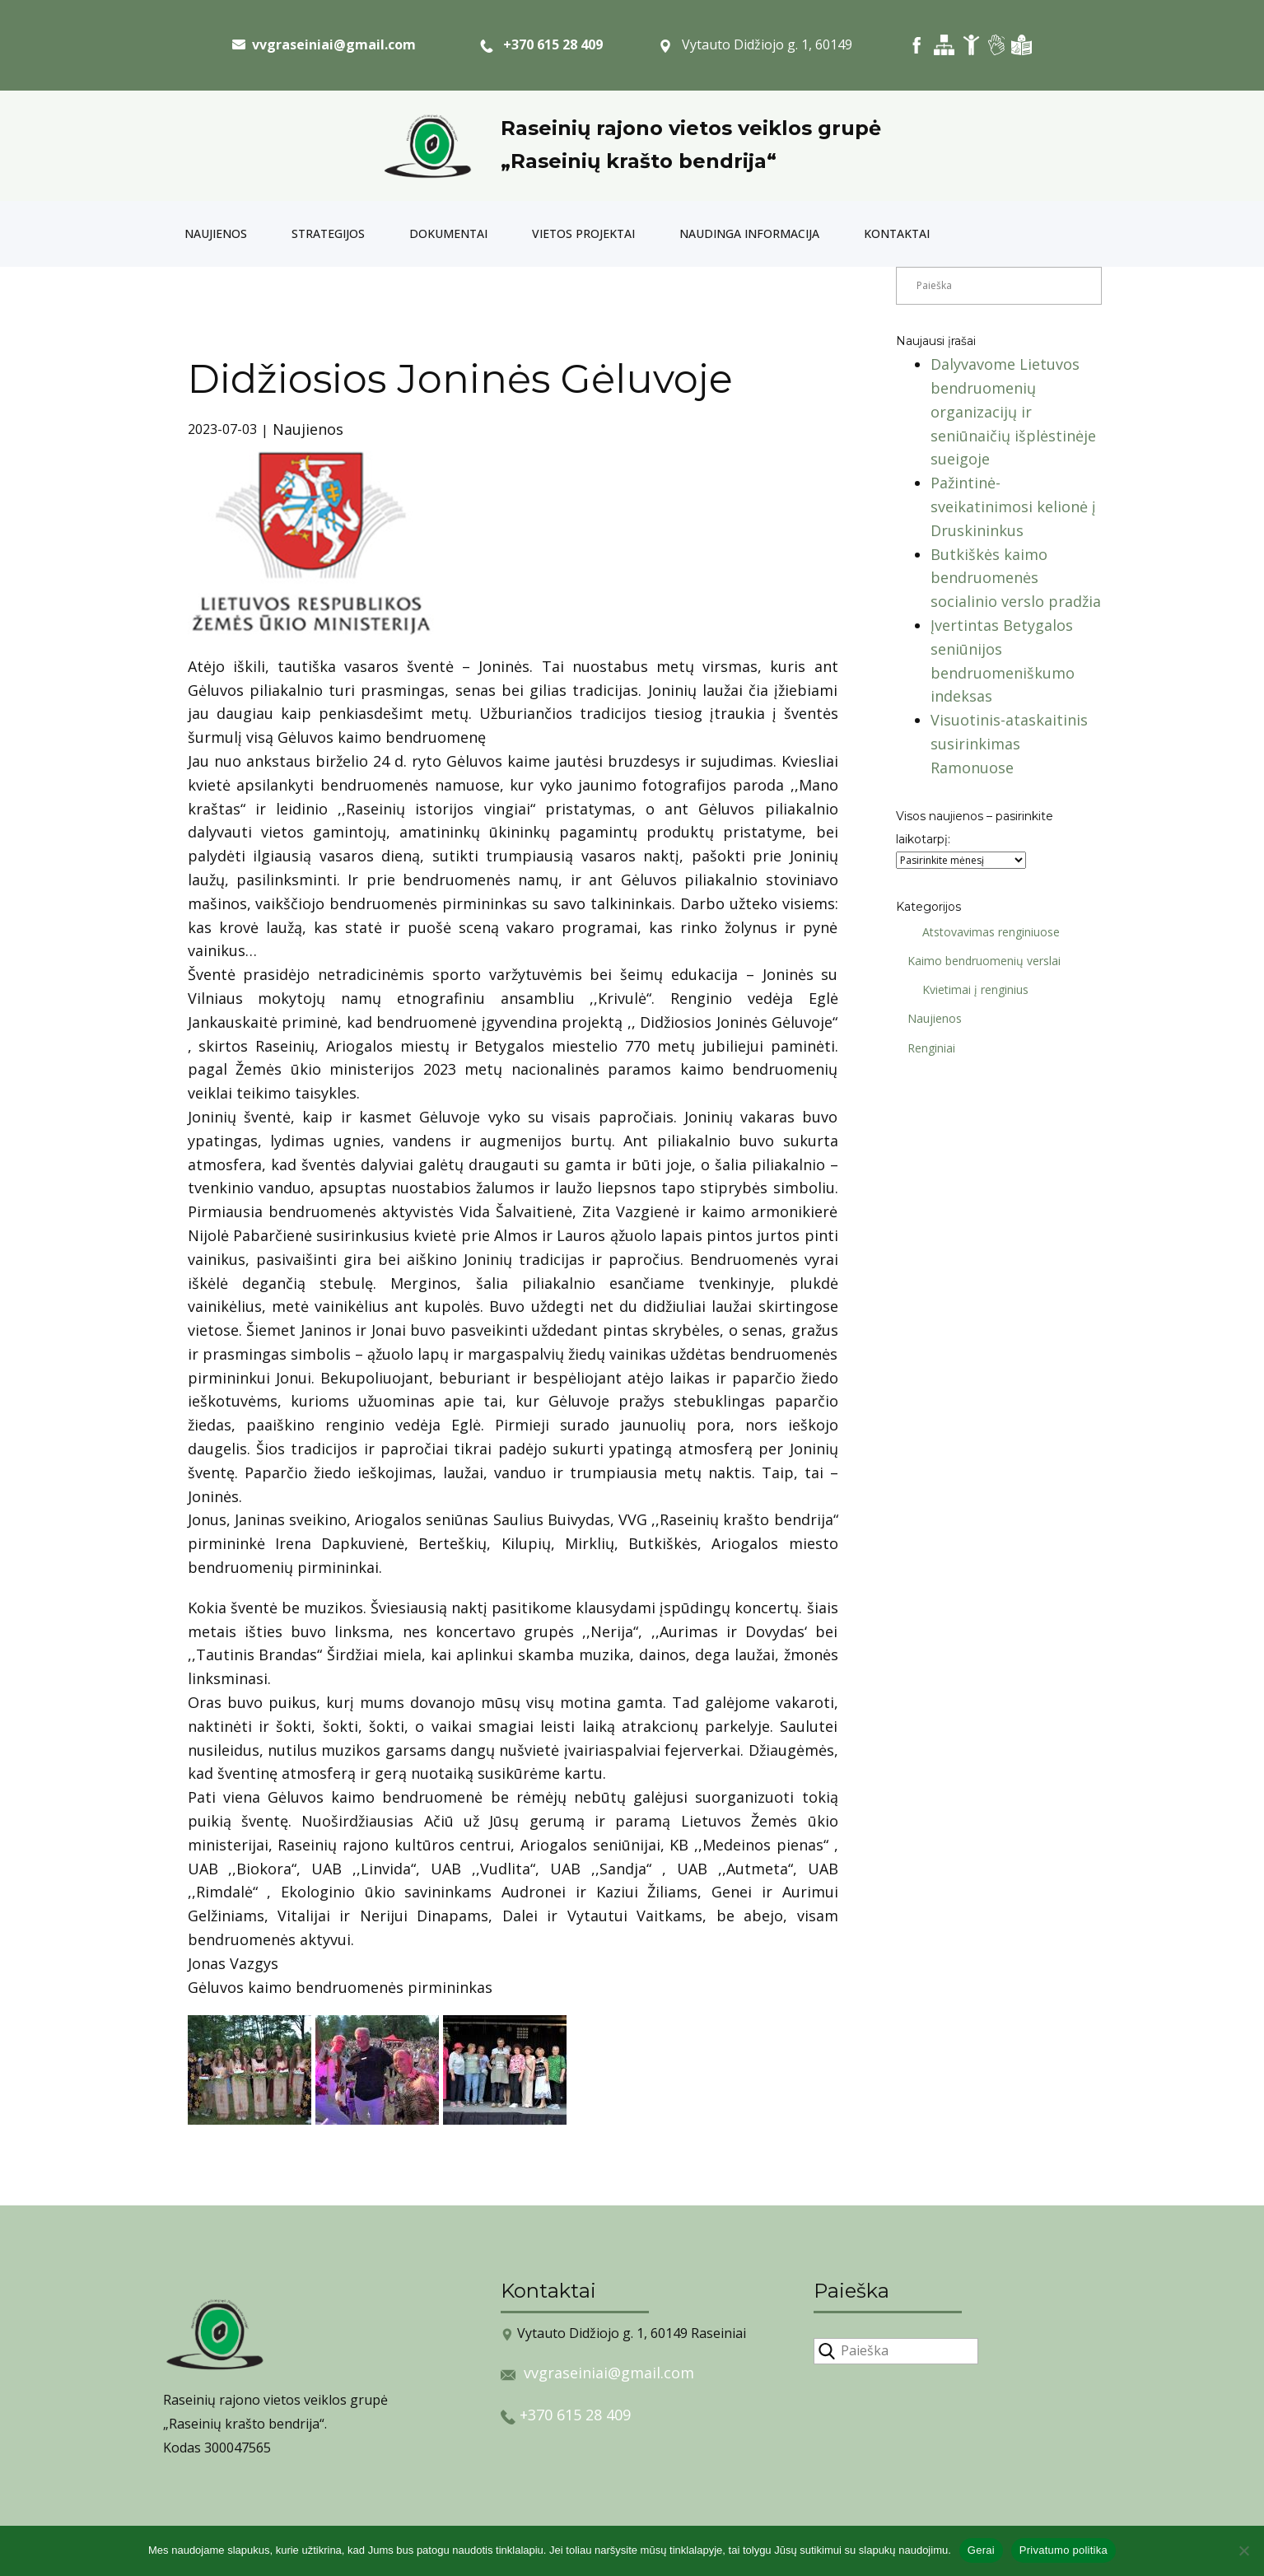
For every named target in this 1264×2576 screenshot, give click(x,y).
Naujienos (215, 233)
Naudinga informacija (749, 233)
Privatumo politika (1063, 2550)
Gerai (981, 2550)
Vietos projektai (583, 233)
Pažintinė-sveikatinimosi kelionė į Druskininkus (1013, 506)
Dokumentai (448, 233)
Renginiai (925, 1048)
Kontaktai (897, 233)
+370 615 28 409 (541, 45)
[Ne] (1243, 2550)
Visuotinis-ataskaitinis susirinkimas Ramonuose (1009, 743)
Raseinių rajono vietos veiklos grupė (691, 128)
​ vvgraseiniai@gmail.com (324, 44)
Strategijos (328, 233)
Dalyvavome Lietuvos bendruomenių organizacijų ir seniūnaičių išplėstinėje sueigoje (1013, 411)
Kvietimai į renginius (969, 989)
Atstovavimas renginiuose (985, 932)
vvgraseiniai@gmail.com (609, 2372)
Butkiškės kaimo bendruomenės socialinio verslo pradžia (1016, 578)
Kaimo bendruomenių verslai (978, 960)
